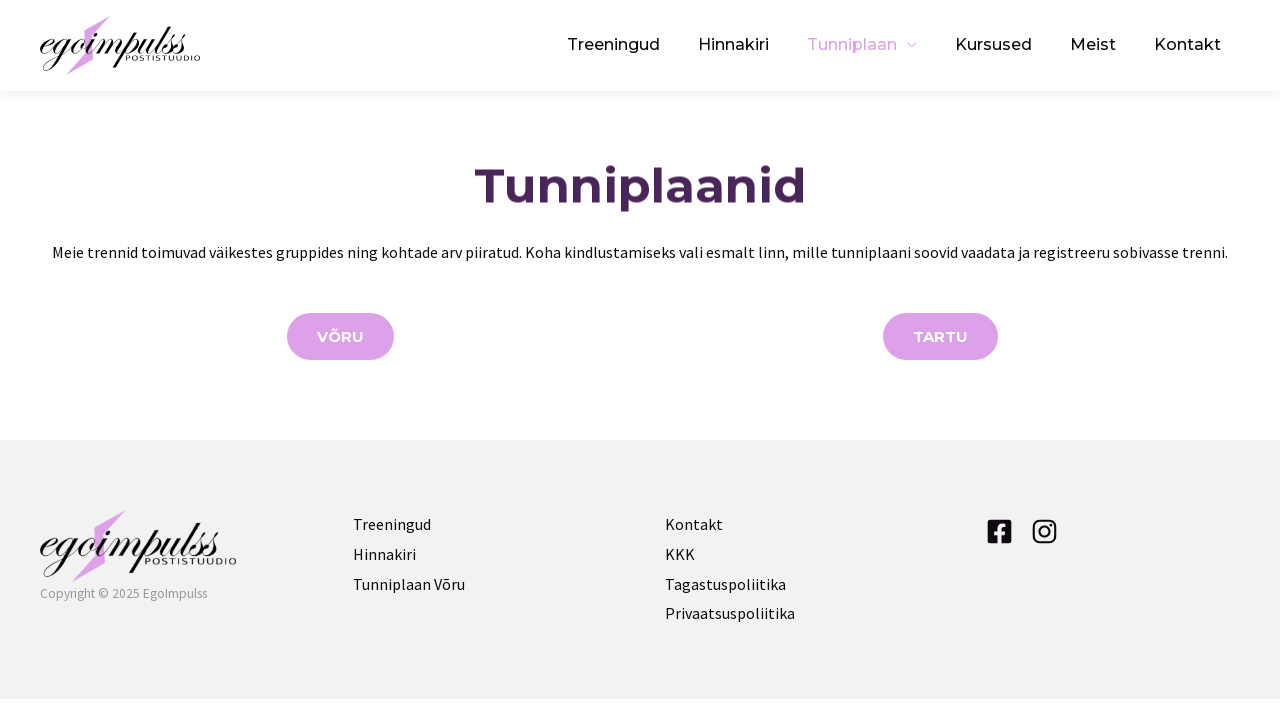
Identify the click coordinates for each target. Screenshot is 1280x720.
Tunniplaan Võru (409, 584)
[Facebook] (999, 531)
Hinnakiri (760, 44)
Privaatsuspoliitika (730, 613)
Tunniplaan (873, 44)
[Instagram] (1044, 531)
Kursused (1008, 44)
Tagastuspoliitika (725, 584)
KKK (680, 554)
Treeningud (646, 44)
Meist (1102, 44)
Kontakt (1190, 44)
